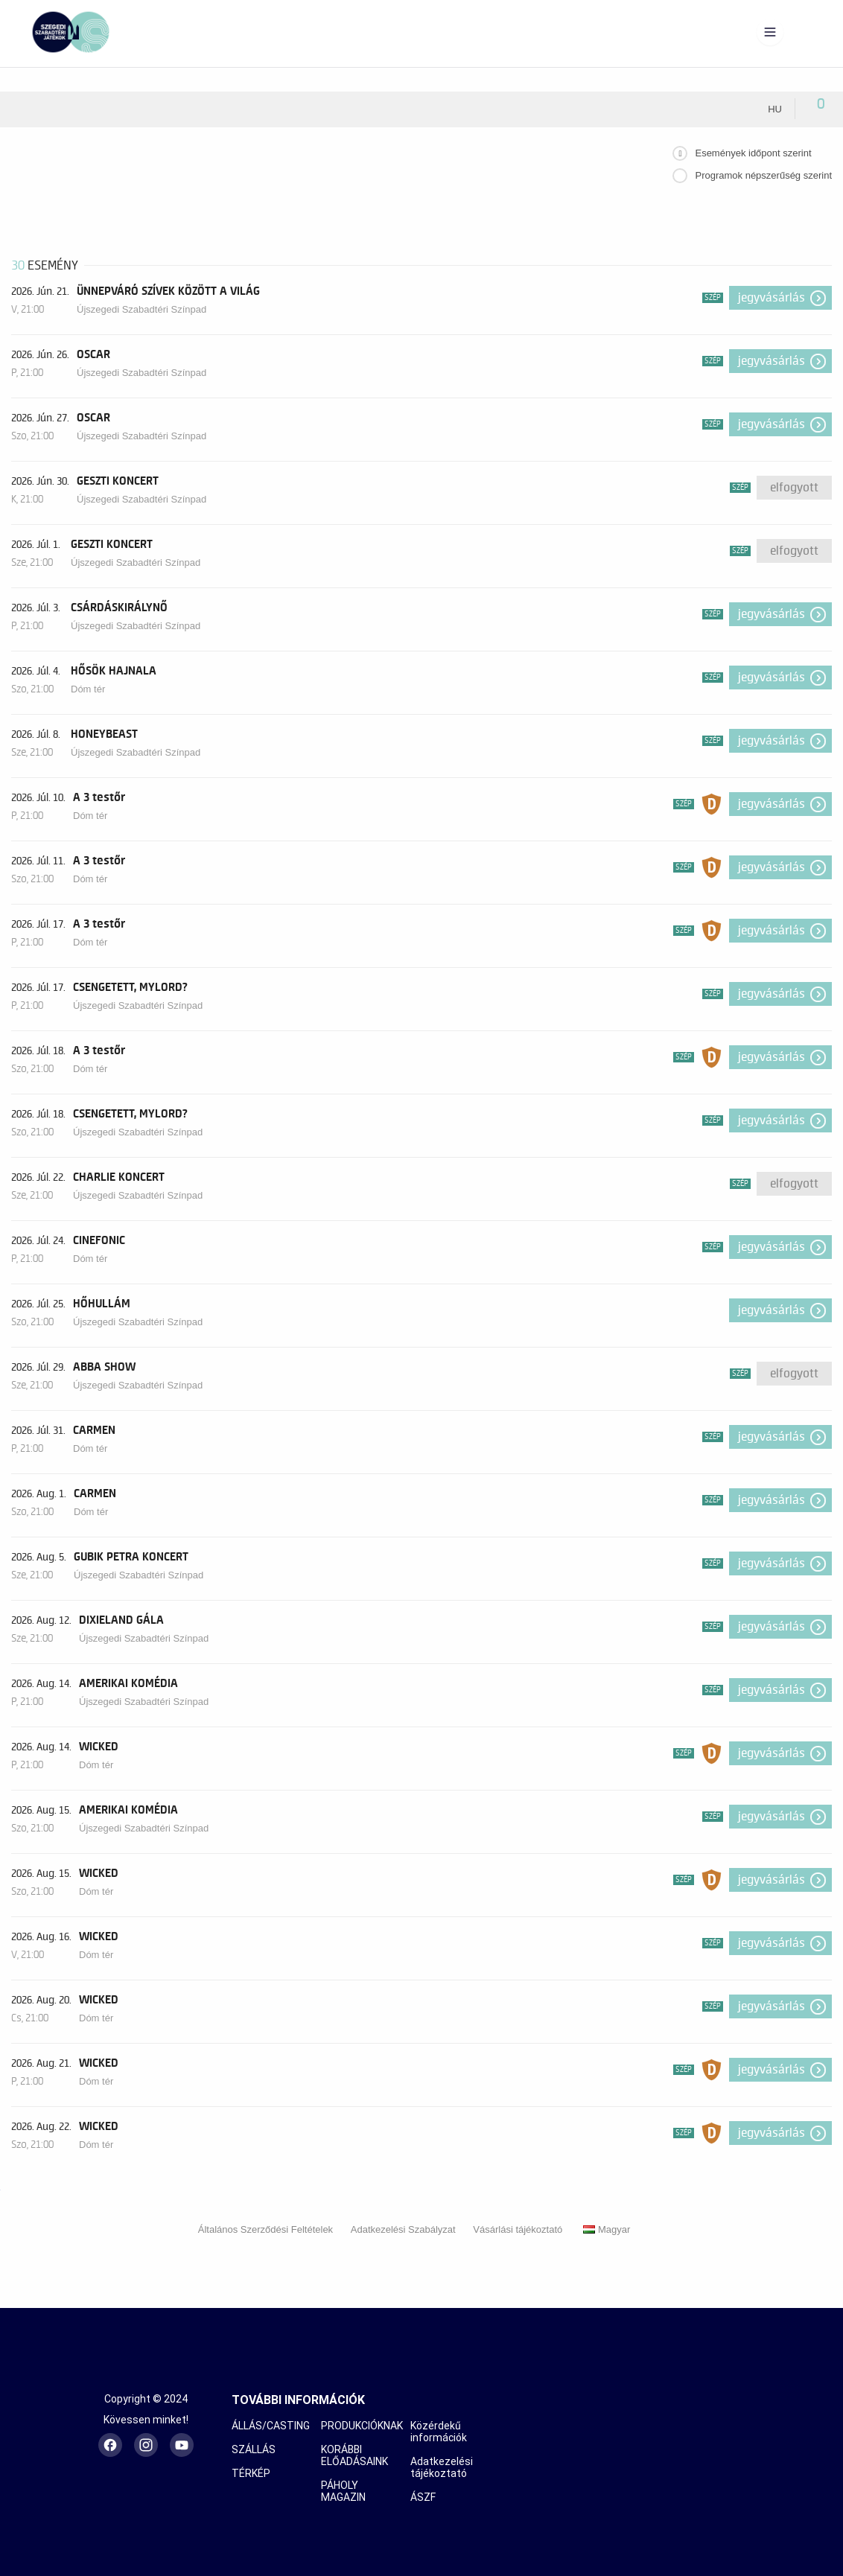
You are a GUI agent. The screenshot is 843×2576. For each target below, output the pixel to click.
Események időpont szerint (753, 153)
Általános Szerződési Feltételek (265, 2229)
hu (775, 109)
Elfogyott (794, 487)
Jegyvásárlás (771, 298)
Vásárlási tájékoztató (517, 2229)
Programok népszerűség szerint (763, 175)
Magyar (606, 2229)
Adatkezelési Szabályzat (403, 2229)
